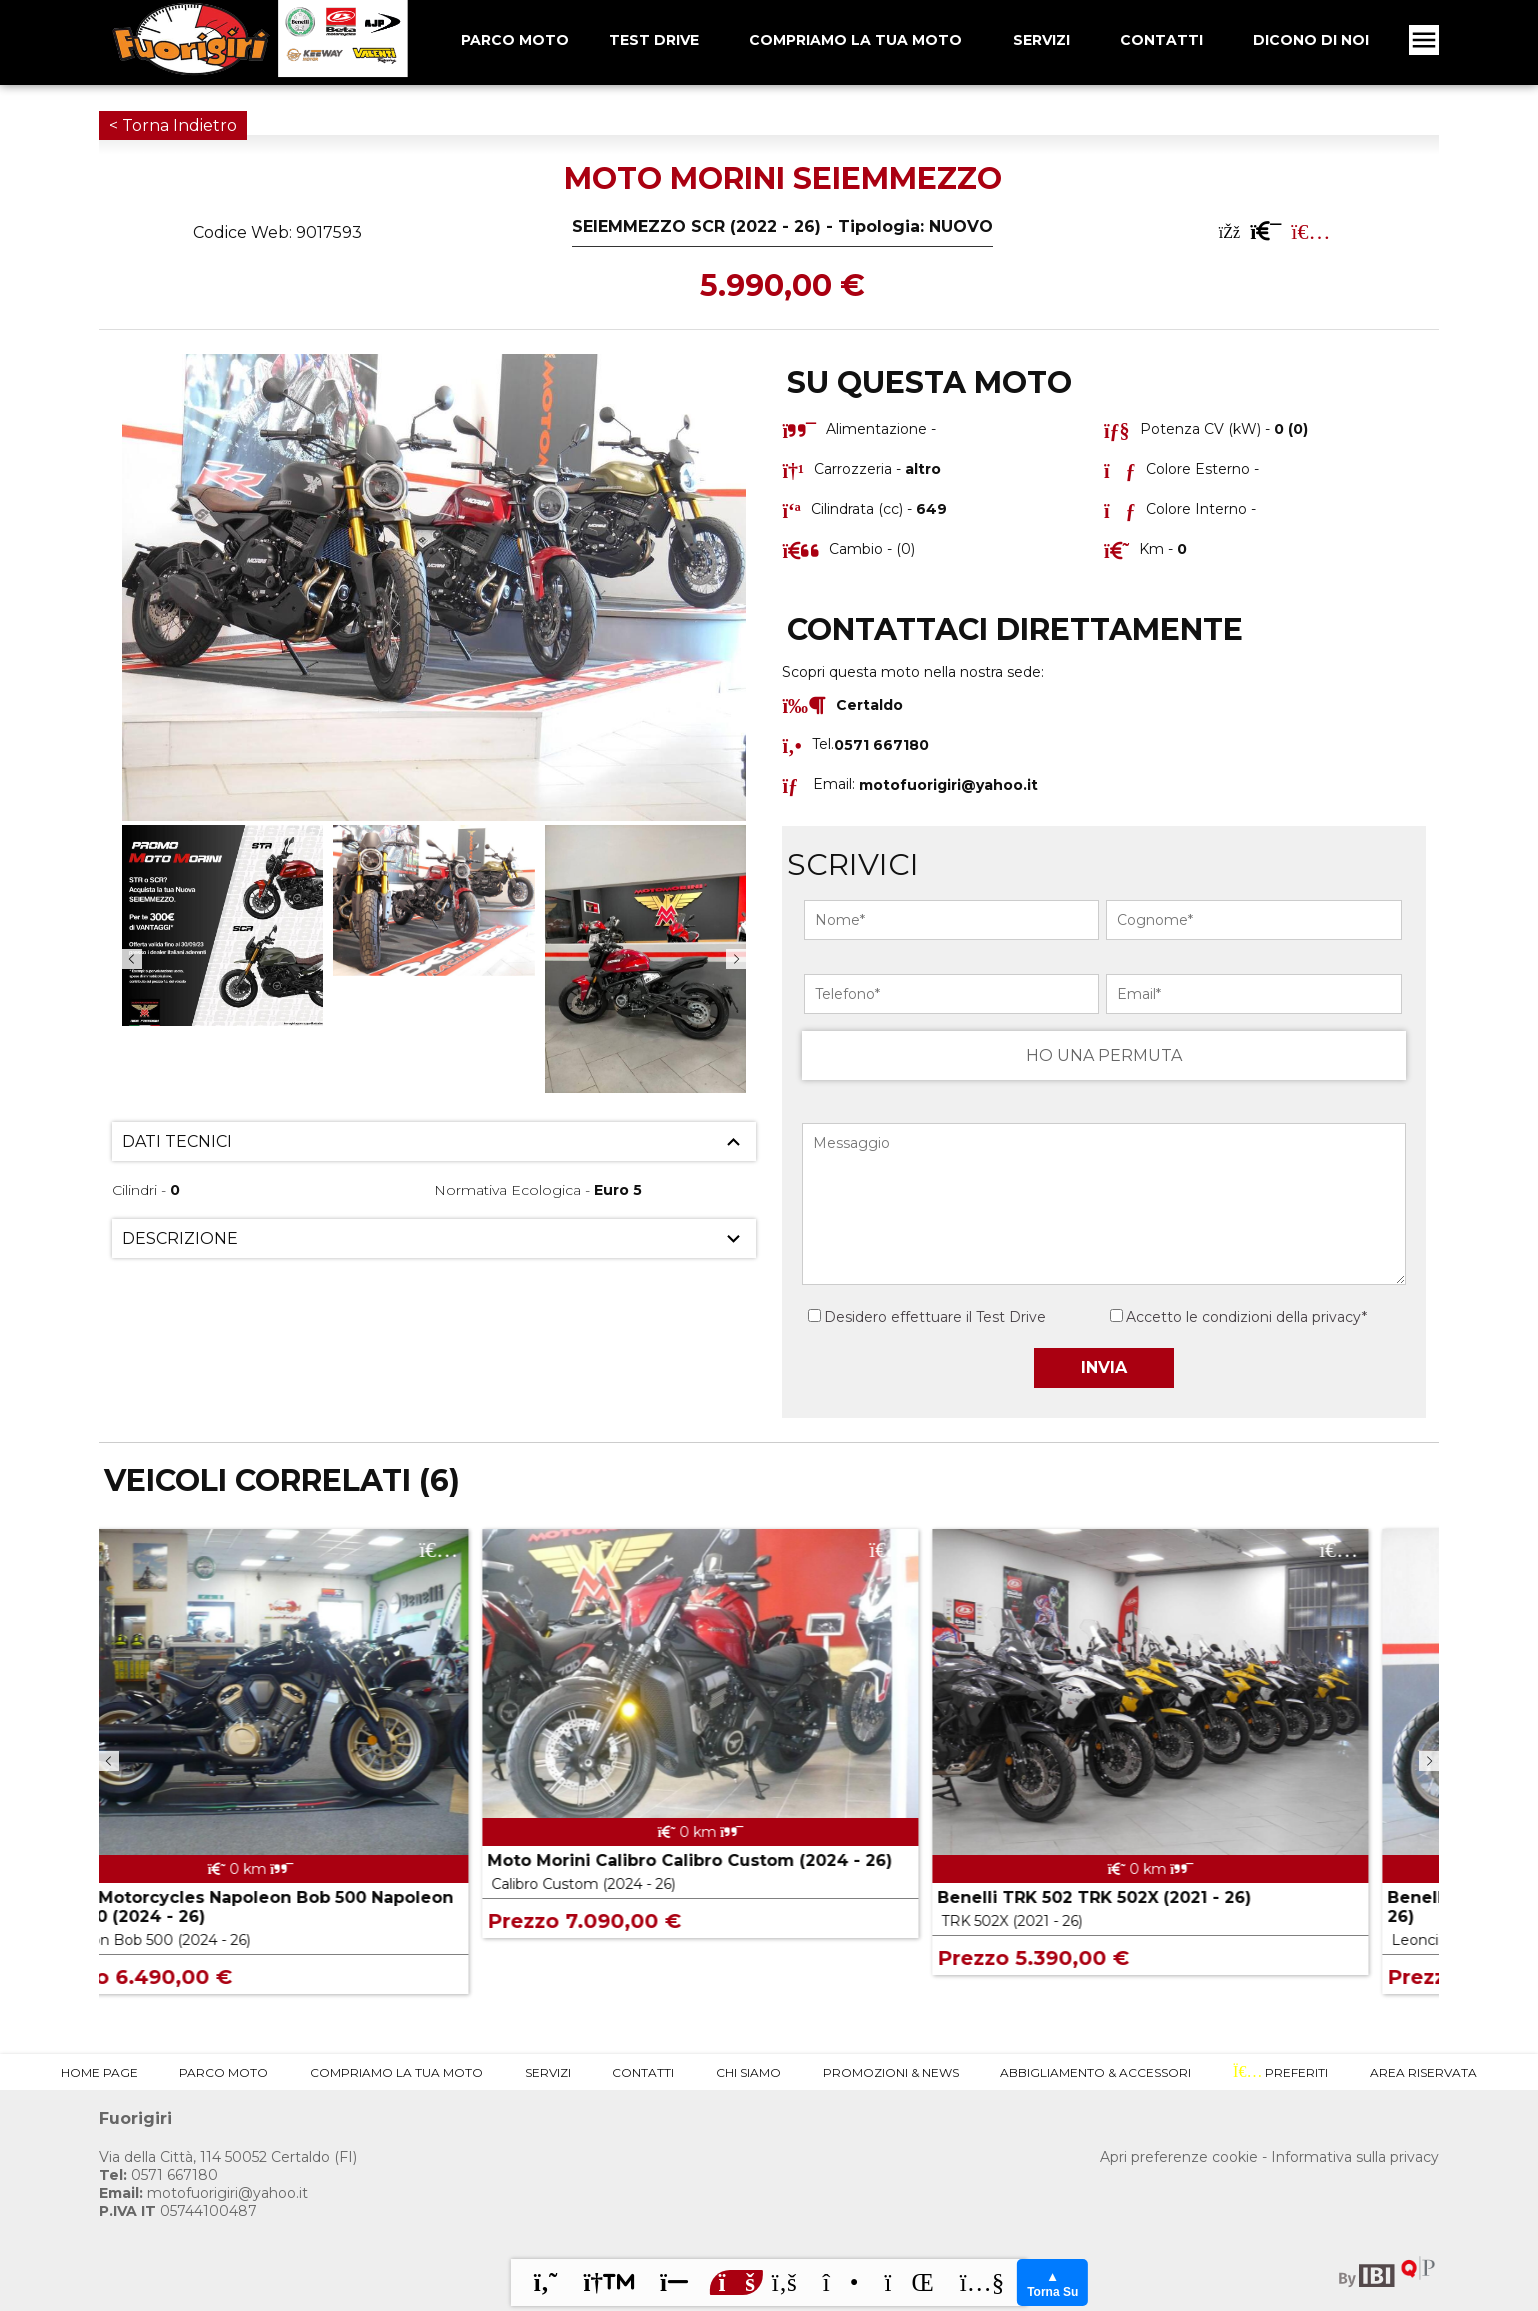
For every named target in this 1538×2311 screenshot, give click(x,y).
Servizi (1041, 40)
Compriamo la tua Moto (855, 40)
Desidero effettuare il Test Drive (927, 1317)
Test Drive (654, 40)
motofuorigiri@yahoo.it (948, 784)
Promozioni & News (891, 2072)
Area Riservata (1423, 2072)
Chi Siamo (748, 2072)
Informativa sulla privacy (1355, 2157)
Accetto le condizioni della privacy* (1246, 1317)
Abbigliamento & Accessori (1095, 2072)
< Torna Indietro (173, 125)
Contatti (1161, 40)
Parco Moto (223, 2072)
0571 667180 (158, 2175)
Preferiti (1280, 2072)
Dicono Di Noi (1311, 40)
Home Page (99, 2072)
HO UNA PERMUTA (1104, 1055)
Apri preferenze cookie (1179, 2157)
